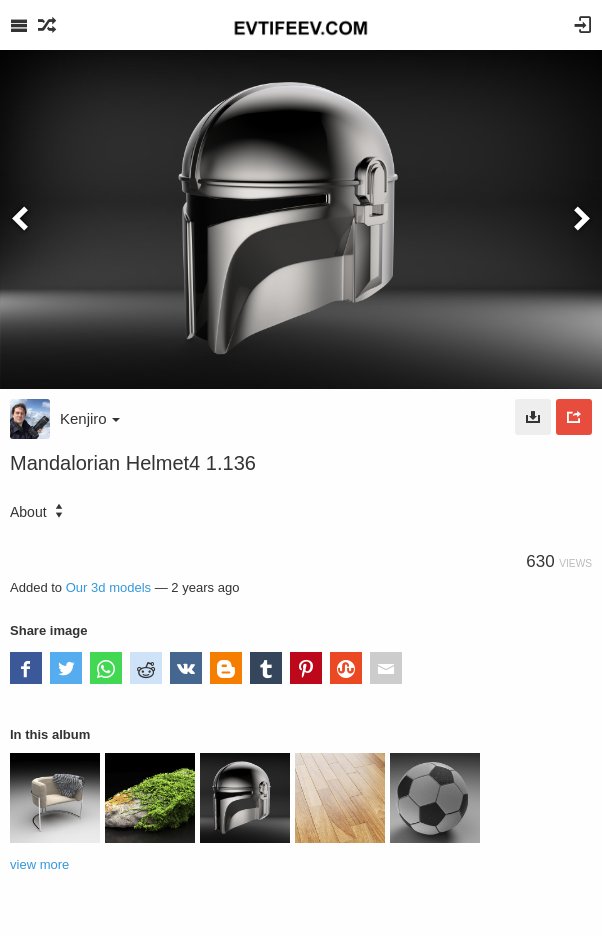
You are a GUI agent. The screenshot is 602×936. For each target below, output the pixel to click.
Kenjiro (90, 418)
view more (39, 864)
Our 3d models (108, 587)
